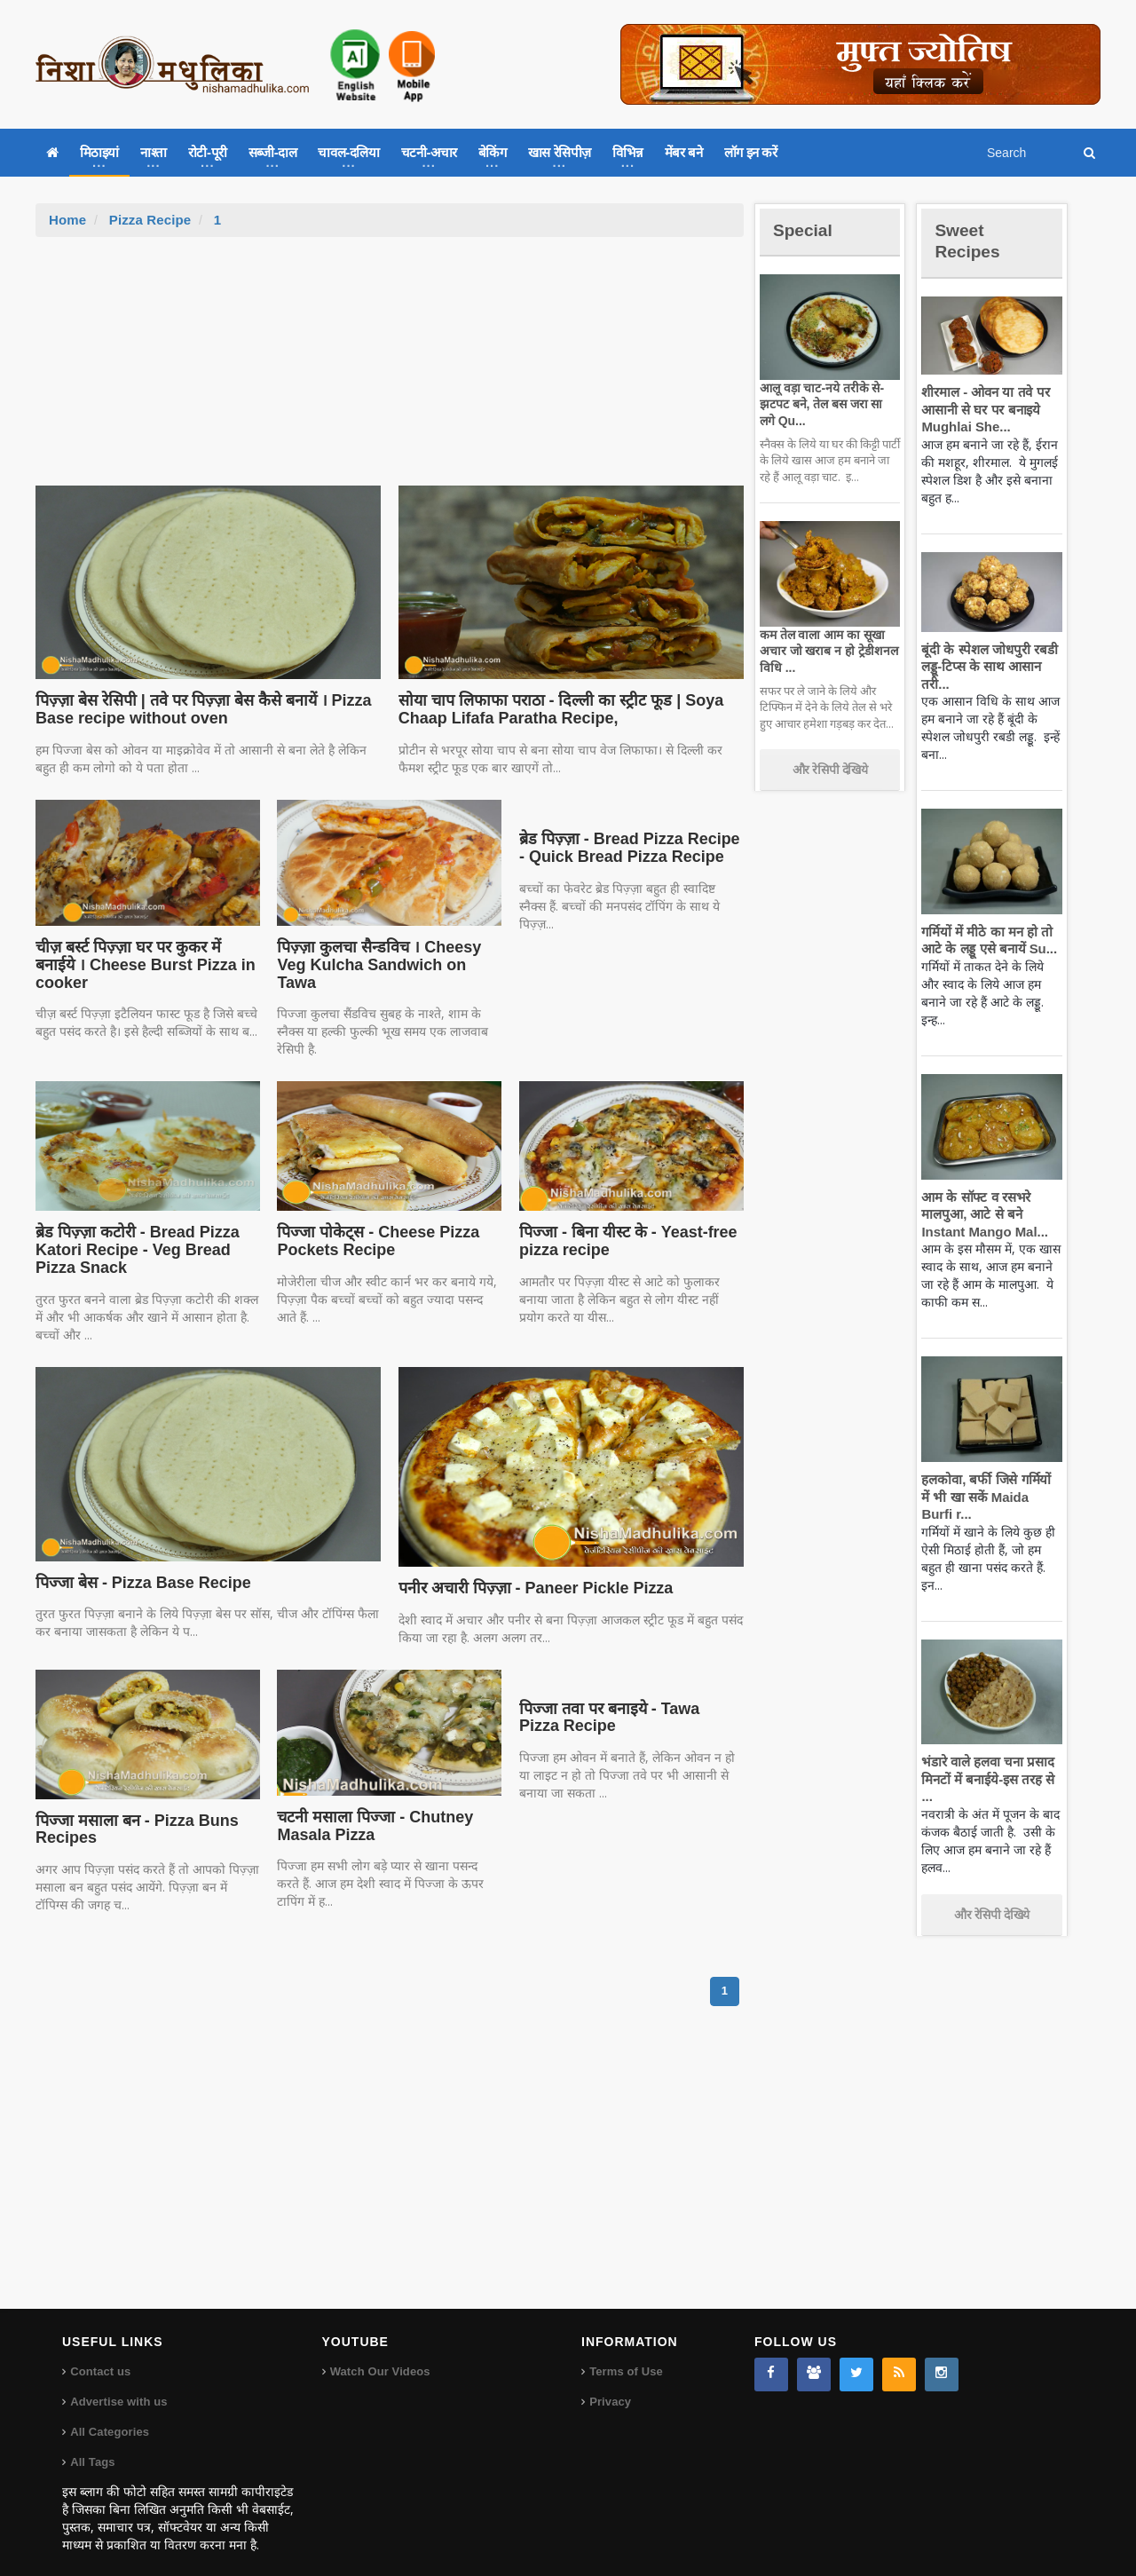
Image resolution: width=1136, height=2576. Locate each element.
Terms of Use (625, 2353)
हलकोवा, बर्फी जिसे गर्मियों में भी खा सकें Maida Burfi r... (989, 1496)
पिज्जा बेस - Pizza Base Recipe (139, 1565)
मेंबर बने (684, 152)
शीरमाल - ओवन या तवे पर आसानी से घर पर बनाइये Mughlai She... (982, 409)
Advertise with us (118, 2383)
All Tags (92, 2444)
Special (806, 229)
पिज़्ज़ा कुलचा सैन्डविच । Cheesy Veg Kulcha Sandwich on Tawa (388, 956)
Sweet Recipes (971, 240)
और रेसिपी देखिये (830, 770)
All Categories (108, 2414)
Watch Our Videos (379, 2353)
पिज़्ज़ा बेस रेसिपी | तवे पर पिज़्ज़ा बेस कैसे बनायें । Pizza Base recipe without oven (197, 709)
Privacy (609, 2383)
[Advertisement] (389, 370)
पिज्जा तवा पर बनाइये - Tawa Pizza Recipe (627, 1700)
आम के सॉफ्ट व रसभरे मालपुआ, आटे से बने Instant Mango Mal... (981, 1214)
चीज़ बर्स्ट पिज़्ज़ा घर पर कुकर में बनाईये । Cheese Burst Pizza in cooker (147, 956)
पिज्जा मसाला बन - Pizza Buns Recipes (133, 1811)
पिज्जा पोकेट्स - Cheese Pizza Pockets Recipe (374, 1224)
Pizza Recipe (148, 219)
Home (67, 219)
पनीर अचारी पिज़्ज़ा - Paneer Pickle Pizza (530, 1570)
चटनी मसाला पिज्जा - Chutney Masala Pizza (371, 1808)
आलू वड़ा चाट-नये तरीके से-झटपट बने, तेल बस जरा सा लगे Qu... (827, 404)
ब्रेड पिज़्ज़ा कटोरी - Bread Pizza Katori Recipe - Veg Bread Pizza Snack (133, 1233)
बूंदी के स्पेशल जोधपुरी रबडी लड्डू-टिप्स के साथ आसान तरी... (986, 666)
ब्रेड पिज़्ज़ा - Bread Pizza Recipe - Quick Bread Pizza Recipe (629, 847)
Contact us (100, 2353)
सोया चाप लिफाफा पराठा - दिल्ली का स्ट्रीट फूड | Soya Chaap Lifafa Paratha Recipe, (555, 709)
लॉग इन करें (750, 152)
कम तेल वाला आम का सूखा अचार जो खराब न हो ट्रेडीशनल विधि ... (826, 651)
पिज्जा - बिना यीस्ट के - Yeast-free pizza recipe (623, 1224)
